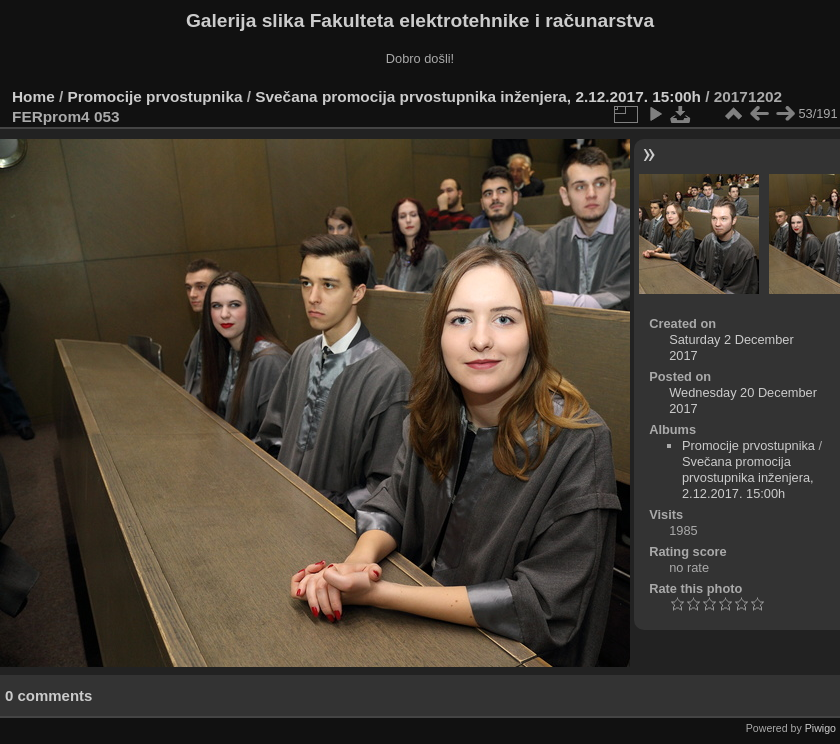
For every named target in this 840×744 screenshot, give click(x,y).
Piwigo (820, 728)
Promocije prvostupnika (155, 96)
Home (33, 96)
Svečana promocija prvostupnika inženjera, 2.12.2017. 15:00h (478, 96)
